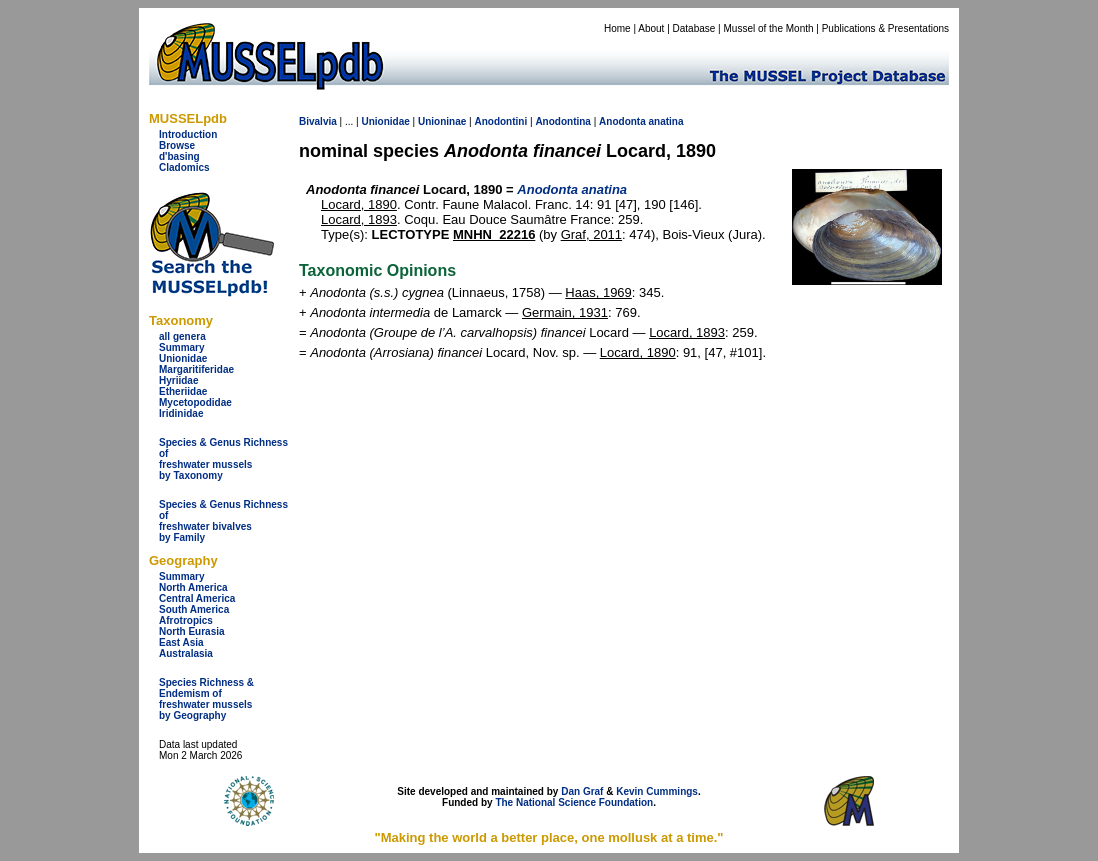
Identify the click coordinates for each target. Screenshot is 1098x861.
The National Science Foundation (574, 802)
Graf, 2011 (591, 234)
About (651, 28)
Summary (182, 347)
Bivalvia (318, 121)
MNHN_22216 (494, 234)
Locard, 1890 (359, 204)
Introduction (188, 134)
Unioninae (442, 121)
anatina (666, 121)
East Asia (181, 642)
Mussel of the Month (769, 28)
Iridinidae (181, 413)
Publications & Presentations (885, 28)
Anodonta (622, 121)
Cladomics (184, 167)
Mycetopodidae (195, 402)
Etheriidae (183, 391)
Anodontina (563, 121)
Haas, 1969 (598, 292)
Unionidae (183, 358)
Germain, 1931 (565, 312)
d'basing (179, 156)
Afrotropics (186, 620)
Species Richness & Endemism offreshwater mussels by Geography (206, 699)
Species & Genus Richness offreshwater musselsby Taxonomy (223, 459)
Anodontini (500, 121)
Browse (177, 145)
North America (193, 587)
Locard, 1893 (359, 219)
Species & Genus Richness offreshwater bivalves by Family (223, 521)
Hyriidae (178, 380)
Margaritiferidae (196, 369)
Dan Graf (582, 791)
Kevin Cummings (657, 791)
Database (694, 28)
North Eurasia (192, 631)
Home (617, 28)
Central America (197, 598)
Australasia (186, 653)
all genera (182, 336)
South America (194, 609)
